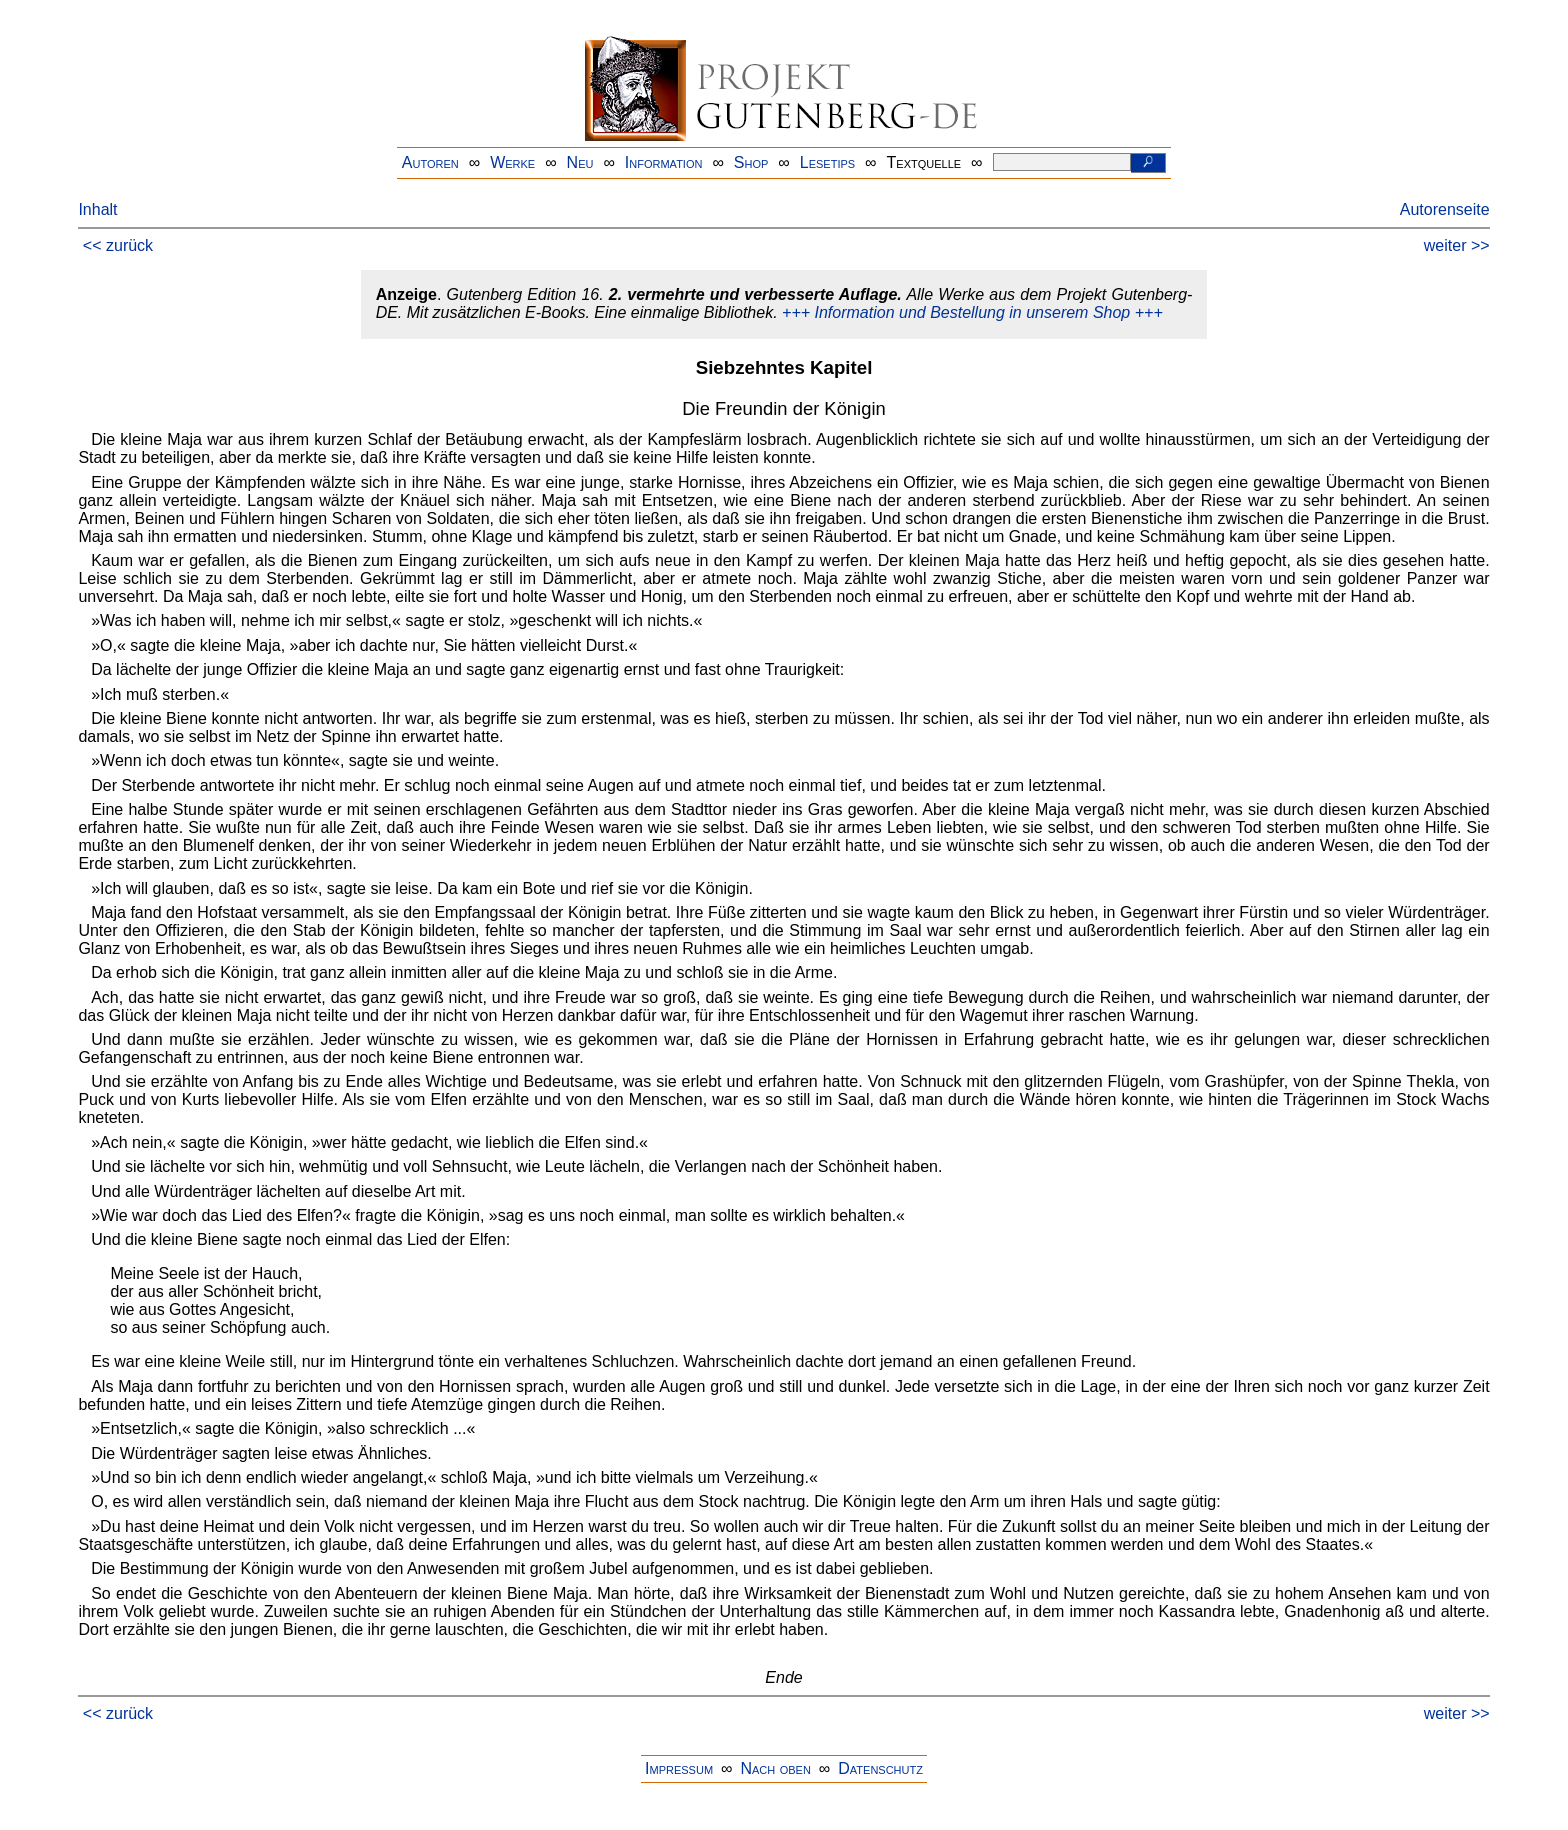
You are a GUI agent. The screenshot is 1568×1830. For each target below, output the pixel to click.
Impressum (679, 1768)
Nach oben (775, 1768)
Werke (512, 162)
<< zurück (118, 245)
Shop (751, 162)
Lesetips (827, 162)
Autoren (430, 162)
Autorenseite (1445, 209)
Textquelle (924, 162)
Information (664, 162)
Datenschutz (880, 1768)
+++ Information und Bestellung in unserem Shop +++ (972, 312)
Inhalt (97, 209)
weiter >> (1457, 245)
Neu (580, 162)
